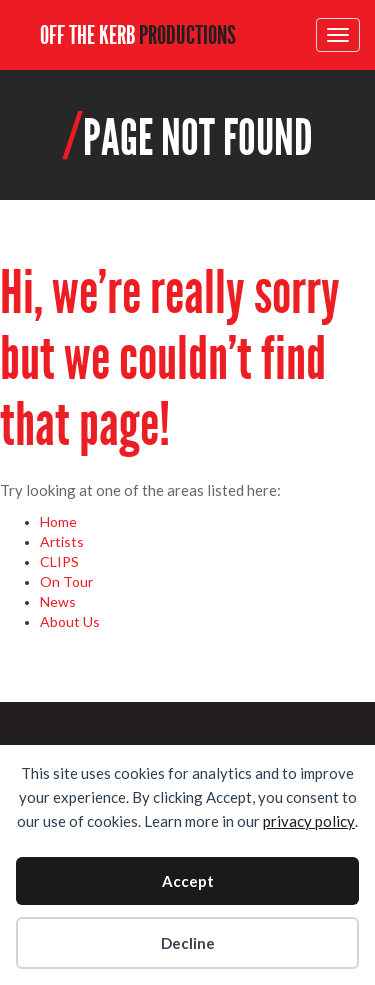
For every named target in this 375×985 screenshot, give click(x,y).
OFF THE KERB (138, 35)
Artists (62, 541)
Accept (188, 881)
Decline (188, 943)
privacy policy (309, 821)
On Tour (66, 581)
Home (58, 521)
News (58, 601)
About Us (70, 621)
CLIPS (59, 561)
